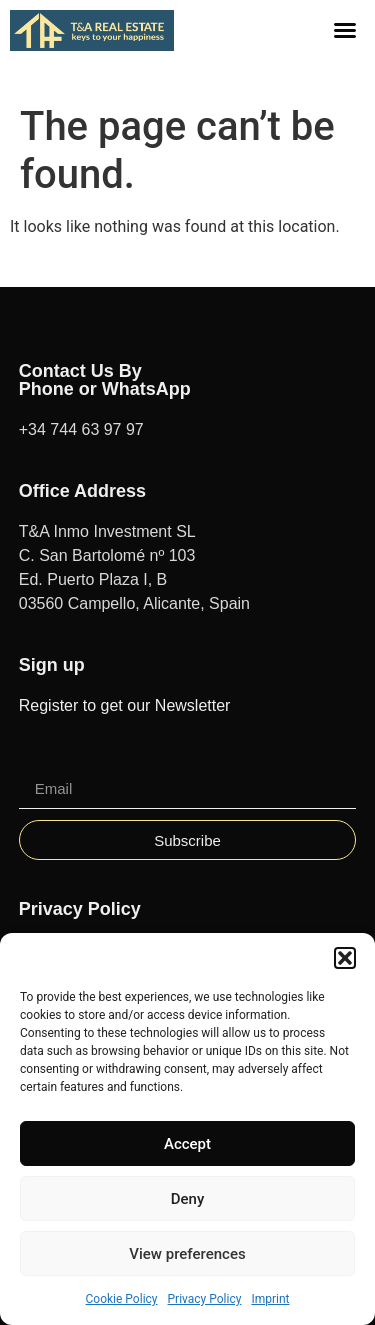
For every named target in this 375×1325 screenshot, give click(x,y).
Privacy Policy (205, 1299)
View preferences (187, 1254)
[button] (345, 958)
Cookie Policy (122, 1299)
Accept (187, 1144)
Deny (188, 1199)
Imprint (270, 1299)
